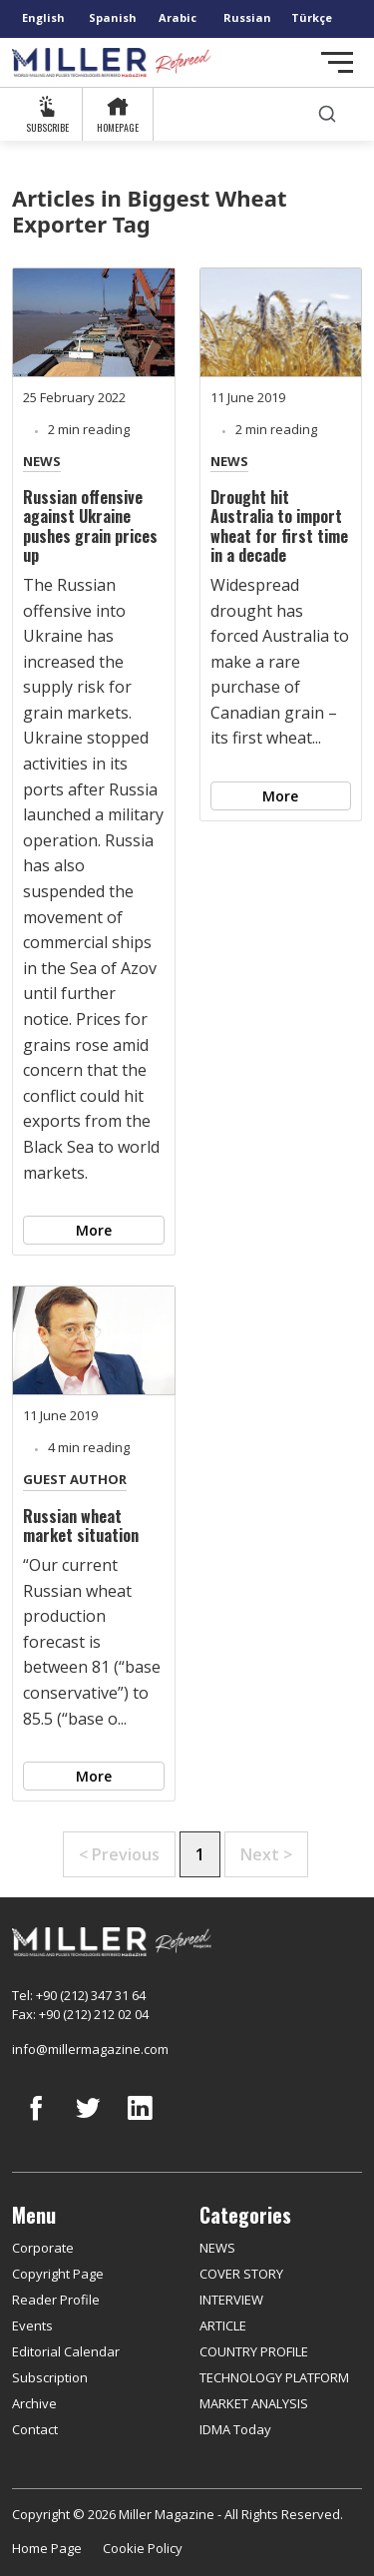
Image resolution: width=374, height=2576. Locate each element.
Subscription (50, 2377)
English (43, 17)
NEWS (42, 461)
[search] (327, 114)
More (94, 1230)
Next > (266, 1854)
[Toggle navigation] (337, 62)
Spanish (113, 17)
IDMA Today (235, 2429)
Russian (247, 17)
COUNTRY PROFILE (253, 2351)
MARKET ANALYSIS (253, 2403)
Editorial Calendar (66, 2351)
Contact (35, 2429)
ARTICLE (222, 2325)
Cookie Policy (143, 2548)
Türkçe (311, 17)
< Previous (119, 1854)
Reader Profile (56, 2300)
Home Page (47, 2548)
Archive (34, 2403)
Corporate (43, 2248)
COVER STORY (241, 2274)
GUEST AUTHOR (75, 1479)
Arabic (177, 17)
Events (32, 2325)
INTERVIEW (231, 2300)
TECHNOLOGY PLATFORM (274, 2377)
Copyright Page (58, 2274)
